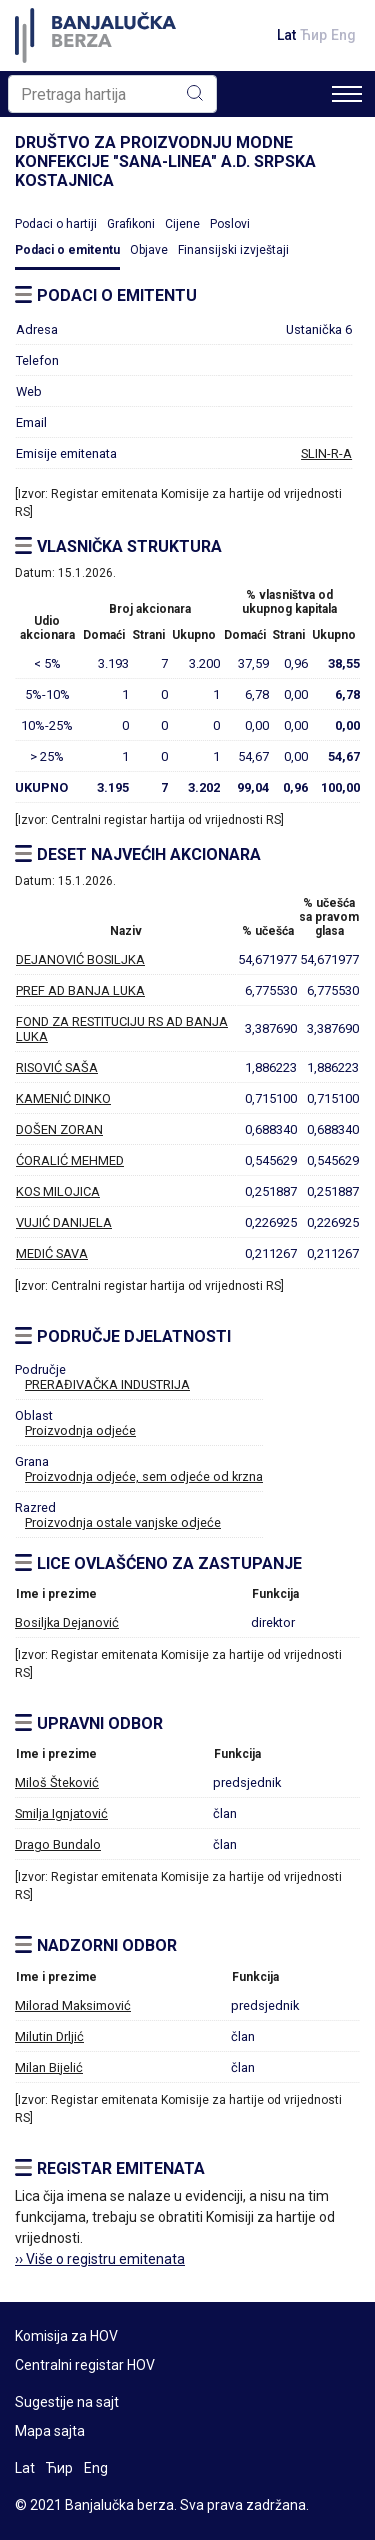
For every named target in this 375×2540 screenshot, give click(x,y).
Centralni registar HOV (85, 2365)
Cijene (182, 224)
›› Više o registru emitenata (100, 2259)
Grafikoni (131, 224)
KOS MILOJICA (58, 1191)
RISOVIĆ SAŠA (57, 1067)
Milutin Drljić (49, 2036)
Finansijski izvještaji (233, 250)
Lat (286, 35)
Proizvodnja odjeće (80, 1430)
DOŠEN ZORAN (59, 1129)
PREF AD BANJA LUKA (80, 990)
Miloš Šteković (57, 1782)
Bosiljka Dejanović (67, 1622)
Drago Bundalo (58, 1844)
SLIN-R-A (326, 453)
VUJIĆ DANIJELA (64, 1222)
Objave (149, 250)
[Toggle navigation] (347, 94)
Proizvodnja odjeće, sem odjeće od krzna (144, 1476)
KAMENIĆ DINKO (63, 1098)
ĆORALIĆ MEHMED (70, 1160)
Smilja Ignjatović (61, 1813)
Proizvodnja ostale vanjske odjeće (123, 1522)
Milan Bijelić (49, 2067)
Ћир (313, 35)
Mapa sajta (50, 2431)
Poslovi (230, 224)
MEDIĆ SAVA (52, 1253)
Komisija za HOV (66, 2336)
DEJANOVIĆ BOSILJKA (80, 959)
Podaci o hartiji (56, 224)
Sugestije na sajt (67, 2402)
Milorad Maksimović (73, 2005)
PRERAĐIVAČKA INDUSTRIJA (107, 1384)
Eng (343, 35)
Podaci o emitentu (67, 250)
